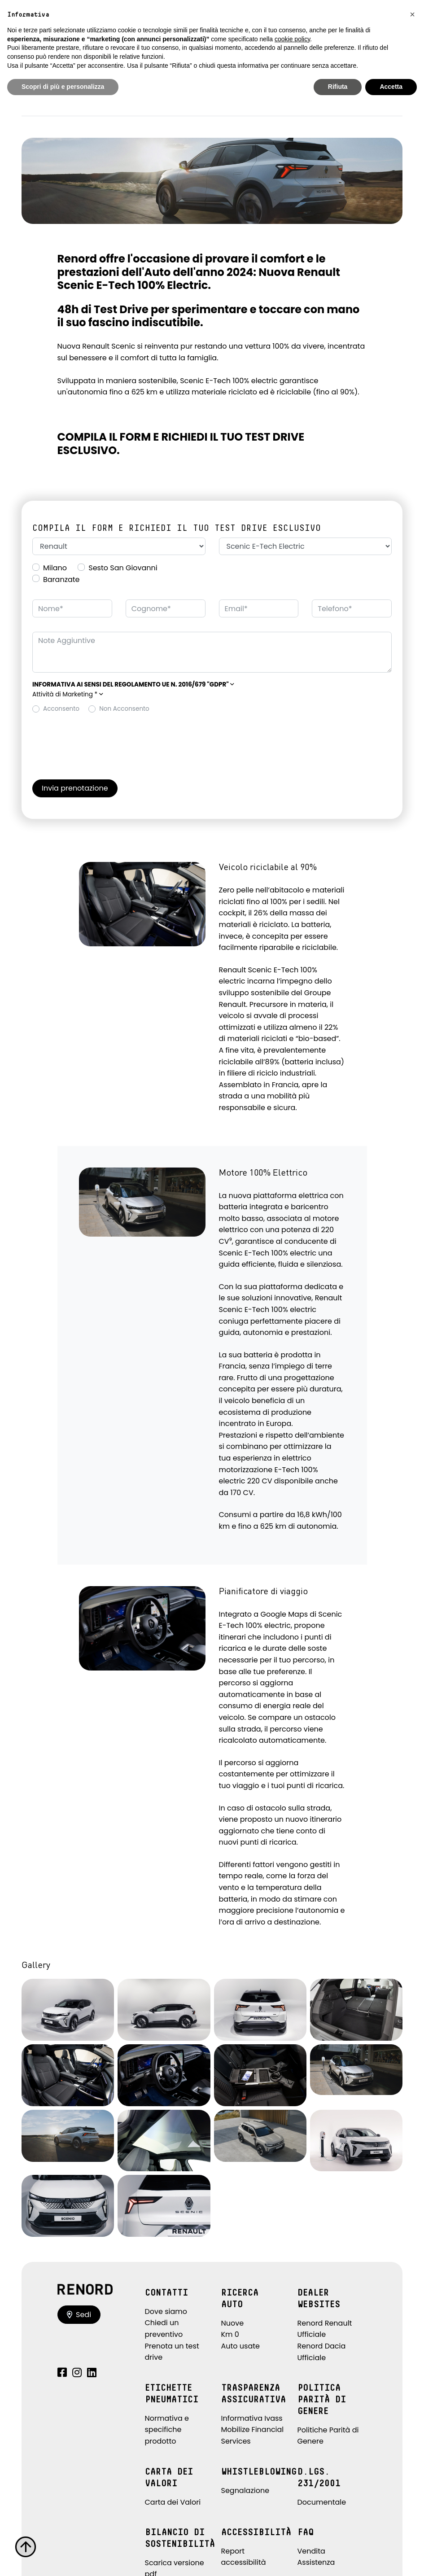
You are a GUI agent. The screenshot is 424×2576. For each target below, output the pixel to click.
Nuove (232, 2323)
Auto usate (240, 2346)
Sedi (79, 2314)
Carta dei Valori (173, 2502)
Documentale (321, 2502)
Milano (55, 568)
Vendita (311, 2551)
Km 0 (230, 2334)
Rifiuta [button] (338, 86)
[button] (133, 684)
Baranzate (61, 579)
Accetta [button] (391, 86)
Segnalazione (245, 2490)
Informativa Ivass (252, 2418)
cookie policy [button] (292, 39)
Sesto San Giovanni (122, 568)
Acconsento (61, 708)
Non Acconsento (124, 708)
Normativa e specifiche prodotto (167, 2429)
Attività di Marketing (67, 694)
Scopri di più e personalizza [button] (63, 86)
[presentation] (100, 740)
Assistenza (316, 2562)
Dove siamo (166, 2311)
